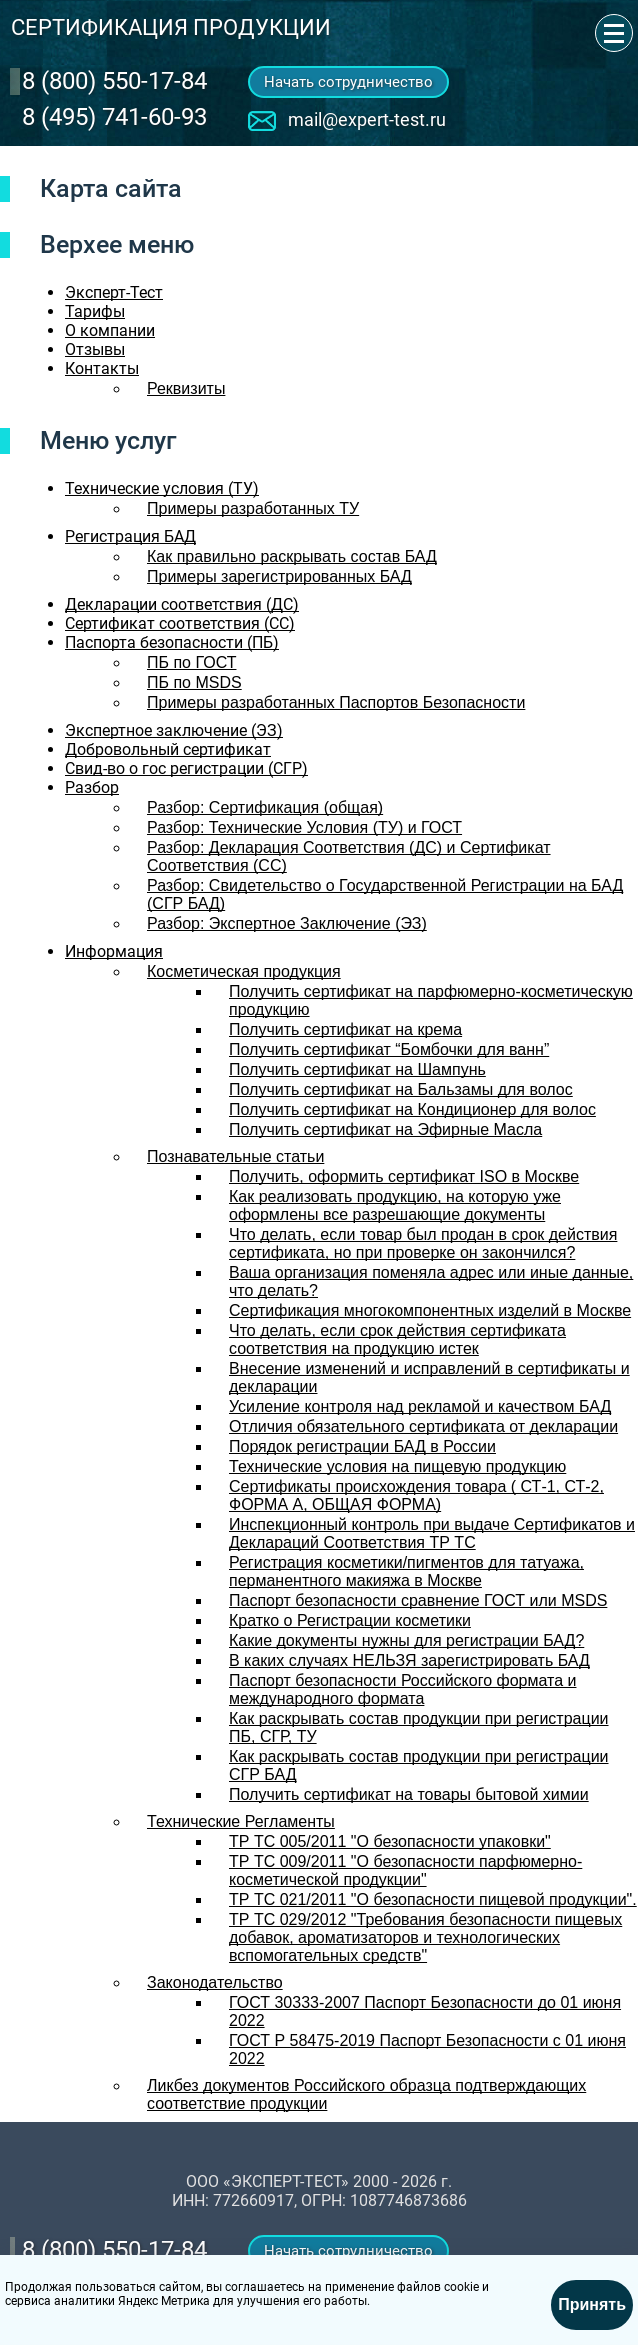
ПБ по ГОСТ (191, 662)
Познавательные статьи (235, 1156)
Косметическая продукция (244, 971)
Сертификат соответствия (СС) (180, 623)
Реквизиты (186, 388)
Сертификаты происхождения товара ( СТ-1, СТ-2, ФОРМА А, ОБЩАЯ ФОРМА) (416, 1495)
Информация (114, 951)
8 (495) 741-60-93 (114, 117)
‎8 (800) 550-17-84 (114, 81)
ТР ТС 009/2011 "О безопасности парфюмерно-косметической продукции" (405, 1870)
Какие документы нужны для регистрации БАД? (406, 1640)
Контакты (102, 368)
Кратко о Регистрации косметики (350, 1620)
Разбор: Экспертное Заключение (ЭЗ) (287, 923)
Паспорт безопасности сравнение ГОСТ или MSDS (418, 1600)
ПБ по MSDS (194, 682)
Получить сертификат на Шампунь (357, 1069)
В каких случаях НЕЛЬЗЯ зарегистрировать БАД (409, 1660)
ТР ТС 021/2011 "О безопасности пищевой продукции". (433, 1899)
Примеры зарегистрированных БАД (279, 576)
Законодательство (215, 1982)
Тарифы (95, 311)
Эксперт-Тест (114, 292)
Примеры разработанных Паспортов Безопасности (336, 702)
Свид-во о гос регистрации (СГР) (186, 768)
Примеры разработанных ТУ (253, 508)
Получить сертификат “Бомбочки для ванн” (389, 1049)
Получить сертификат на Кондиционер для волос (412, 1109)
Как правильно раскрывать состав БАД (292, 556)
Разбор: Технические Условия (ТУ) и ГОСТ (304, 827)
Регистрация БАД (130, 536)
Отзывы (95, 349)
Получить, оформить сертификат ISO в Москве (404, 1176)
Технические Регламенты (241, 1821)
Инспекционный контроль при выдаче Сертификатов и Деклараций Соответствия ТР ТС (432, 1533)
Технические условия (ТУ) (162, 488)
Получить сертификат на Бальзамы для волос (401, 1089)
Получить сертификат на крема (345, 1029)
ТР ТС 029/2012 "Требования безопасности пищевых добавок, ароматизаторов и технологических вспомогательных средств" (425, 1937)
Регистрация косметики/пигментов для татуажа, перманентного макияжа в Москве (406, 1571)
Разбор (92, 787)
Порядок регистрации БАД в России (362, 1446)
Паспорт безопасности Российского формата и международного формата (402, 1689)
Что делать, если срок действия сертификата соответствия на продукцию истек (397, 1339)
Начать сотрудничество (348, 82)
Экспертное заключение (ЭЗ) (174, 730)
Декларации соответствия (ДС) (182, 604)
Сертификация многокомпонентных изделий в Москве (430, 1310)
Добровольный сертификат (168, 749)
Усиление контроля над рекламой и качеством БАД (420, 1406)
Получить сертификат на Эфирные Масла (385, 1129)
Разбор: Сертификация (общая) (265, 807)
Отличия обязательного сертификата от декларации (423, 1426)
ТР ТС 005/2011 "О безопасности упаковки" (390, 1841)
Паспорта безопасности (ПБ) (172, 642)
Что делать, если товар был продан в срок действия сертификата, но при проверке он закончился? (423, 1243)
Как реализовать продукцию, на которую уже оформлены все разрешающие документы (395, 1205)
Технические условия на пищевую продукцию (397, 1466)
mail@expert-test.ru (367, 119)
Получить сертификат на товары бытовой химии (409, 1794)
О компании (110, 330)
